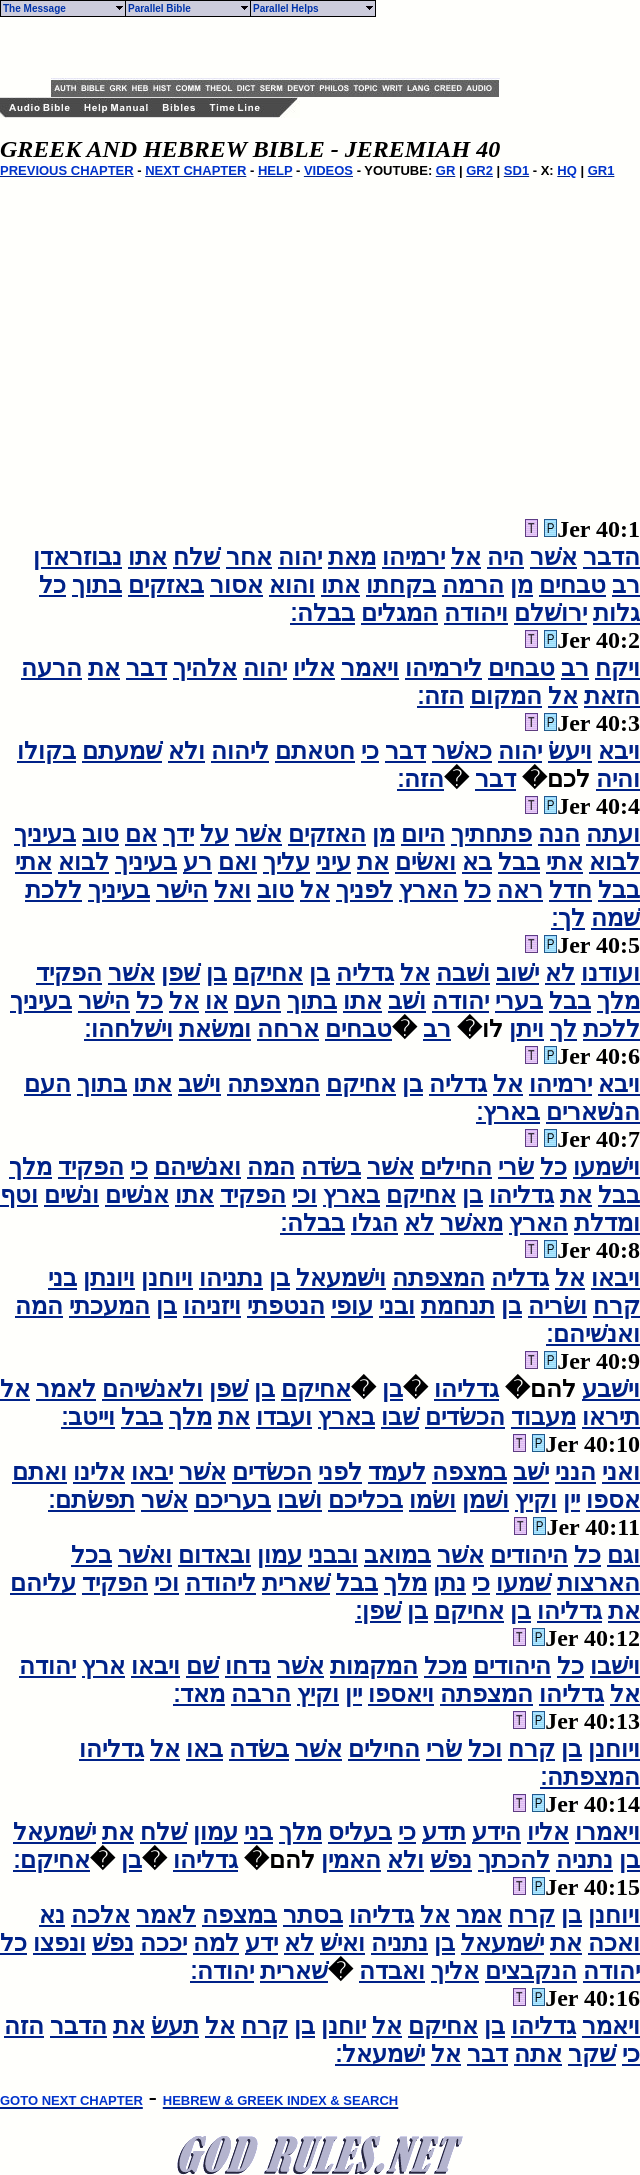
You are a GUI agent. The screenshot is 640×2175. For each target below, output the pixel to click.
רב (626, 585)
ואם (237, 862)
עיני (333, 862)
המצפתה (273, 1084)
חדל (570, 890)
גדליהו (521, 1195)
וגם (623, 1555)
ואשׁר (145, 1555)
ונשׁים (71, 1195)
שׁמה (615, 918)
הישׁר (182, 890)
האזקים (327, 834)
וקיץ (536, 1500)
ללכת (53, 890)
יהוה (300, 557)
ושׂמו (432, 1500)
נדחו (248, 1666)
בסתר (313, 1915)
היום (423, 834)
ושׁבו (299, 1500)
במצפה (469, 1472)
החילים (456, 1167)
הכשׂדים (465, 1417)
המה (271, 1167)
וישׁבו (615, 1666)
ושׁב (407, 1001)
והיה (618, 779)
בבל (519, 862)
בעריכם (232, 1500)
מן (521, 585)
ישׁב (531, 1472)
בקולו (46, 751)
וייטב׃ (88, 1417)
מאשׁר (471, 1223)
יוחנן (343, 2026)
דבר (146, 668)
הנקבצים (531, 1971)
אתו (147, 557)
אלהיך (205, 668)
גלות (616, 613)
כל (52, 585)
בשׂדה (331, 1167)
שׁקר (592, 2054)
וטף (19, 1195)
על (214, 834)
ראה (520, 890)
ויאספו (401, 1694)
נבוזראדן (77, 557)
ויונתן (109, 1278)
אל (466, 557)
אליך (455, 1971)
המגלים (399, 613)
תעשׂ (175, 2026)
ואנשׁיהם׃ (593, 1334)
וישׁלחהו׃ (128, 1029)
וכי (304, 1195)
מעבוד (543, 1417)
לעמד (397, 1472)
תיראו (611, 1417)
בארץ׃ (508, 1112)
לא (560, 973)
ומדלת (607, 1223)
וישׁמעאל (341, 1278)
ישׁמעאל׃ (380, 2054)
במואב (397, 1555)
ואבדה (392, 1971)
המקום (506, 696)
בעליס (360, 1832)
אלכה (100, 1915)
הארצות (598, 1583)
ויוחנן (167, 1278)
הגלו (374, 1223)
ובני (397, 1306)
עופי (352, 1306)
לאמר (66, 1389)
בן (319, 973)
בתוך (97, 585)
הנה (559, 834)
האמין (351, 1860)
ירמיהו (413, 557)
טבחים (572, 585)
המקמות (374, 1666)
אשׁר (553, 557)
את (104, 668)
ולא (186, 751)
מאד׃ (199, 1694)
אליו (314, 668)
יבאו (152, 1472)
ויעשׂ (570, 751)
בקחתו (401, 585)
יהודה (460, 1001)
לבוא (614, 862)
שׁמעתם (122, 751)
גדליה (365, 973)
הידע (496, 1832)
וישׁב (199, 1084)
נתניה (584, 1860)
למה (216, 1943)
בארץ (351, 1195)
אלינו (99, 1472)
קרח (616, 1306)
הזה (24, 2026)
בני (62, 1278)
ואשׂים (425, 862)
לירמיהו (443, 668)
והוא (292, 585)
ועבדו (284, 1417)
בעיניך (45, 834)
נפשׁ (451, 1860)
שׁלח (196, 557)
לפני (340, 1472)
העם (257, 1001)
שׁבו (400, 1417)
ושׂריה (557, 1306)
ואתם (39, 1472)
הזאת (612, 696)
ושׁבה (463, 973)
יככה (163, 1943)
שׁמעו (523, 1583)
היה (505, 557)
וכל (485, 1749)
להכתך (514, 1860)
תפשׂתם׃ (91, 1500)
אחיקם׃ (51, 1860)
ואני (621, 1472)
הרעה (51, 668)
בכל (91, 1555)
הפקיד (69, 973)
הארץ (428, 890)
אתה (538, 2054)
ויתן (526, 1029)
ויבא (619, 751)
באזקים (166, 585)
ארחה (288, 1029)
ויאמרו (607, 1832)
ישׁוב (517, 973)
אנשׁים (137, 1195)
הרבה (261, 1694)
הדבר (611, 557)
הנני (575, 1472)
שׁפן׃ (378, 1611)
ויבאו (615, 1278)
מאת (352, 557)
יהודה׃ (222, 1971)
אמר (479, 1915)
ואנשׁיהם (197, 1167)
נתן (449, 1583)
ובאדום (214, 1555)
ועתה (613, 834)
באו (204, 1749)
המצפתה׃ (590, 1777)
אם (141, 834)
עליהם (43, 1583)
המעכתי (109, 1306)
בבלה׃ (322, 613)
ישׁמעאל (54, 1832)
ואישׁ (342, 1943)
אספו (613, 1500)
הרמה (473, 585)
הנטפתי (286, 1306)
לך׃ (568, 918)
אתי (564, 862)
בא (477, 862)
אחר (249, 557)
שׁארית (296, 1583)
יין (571, 1500)
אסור (236, 585)
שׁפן (180, 973)
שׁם (202, 1666)
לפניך (364, 890)
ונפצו (59, 1943)
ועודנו (610, 973)
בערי (519, 1001)
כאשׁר (462, 751)
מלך (618, 1001)
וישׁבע (611, 1389)
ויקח (617, 668)
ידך (178, 834)
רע (197, 862)
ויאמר (370, 668)
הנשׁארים (593, 1112)
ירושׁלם (550, 613)
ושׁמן (485, 1500)
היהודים (529, 1555)
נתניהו (231, 1278)
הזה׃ (440, 696)
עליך (286, 862)
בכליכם (365, 1500)
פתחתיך (491, 834)
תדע (444, 1832)
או (216, 1001)
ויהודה (476, 613)
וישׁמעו (606, 1167)
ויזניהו (212, 1306)
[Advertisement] (285, 48)
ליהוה (240, 751)
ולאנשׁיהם (152, 1389)
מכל (445, 1666)
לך (563, 1029)
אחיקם (268, 973)
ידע (261, 1943)
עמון (279, 1555)
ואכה (614, 1943)
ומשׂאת (215, 1029)
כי (370, 751)
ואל (232, 890)
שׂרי (516, 1167)
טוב (100, 834)
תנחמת (458, 1306)
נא (52, 1915)
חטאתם (315, 751)
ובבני (333, 1555)
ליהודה (220, 1583)
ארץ (103, 1666)
